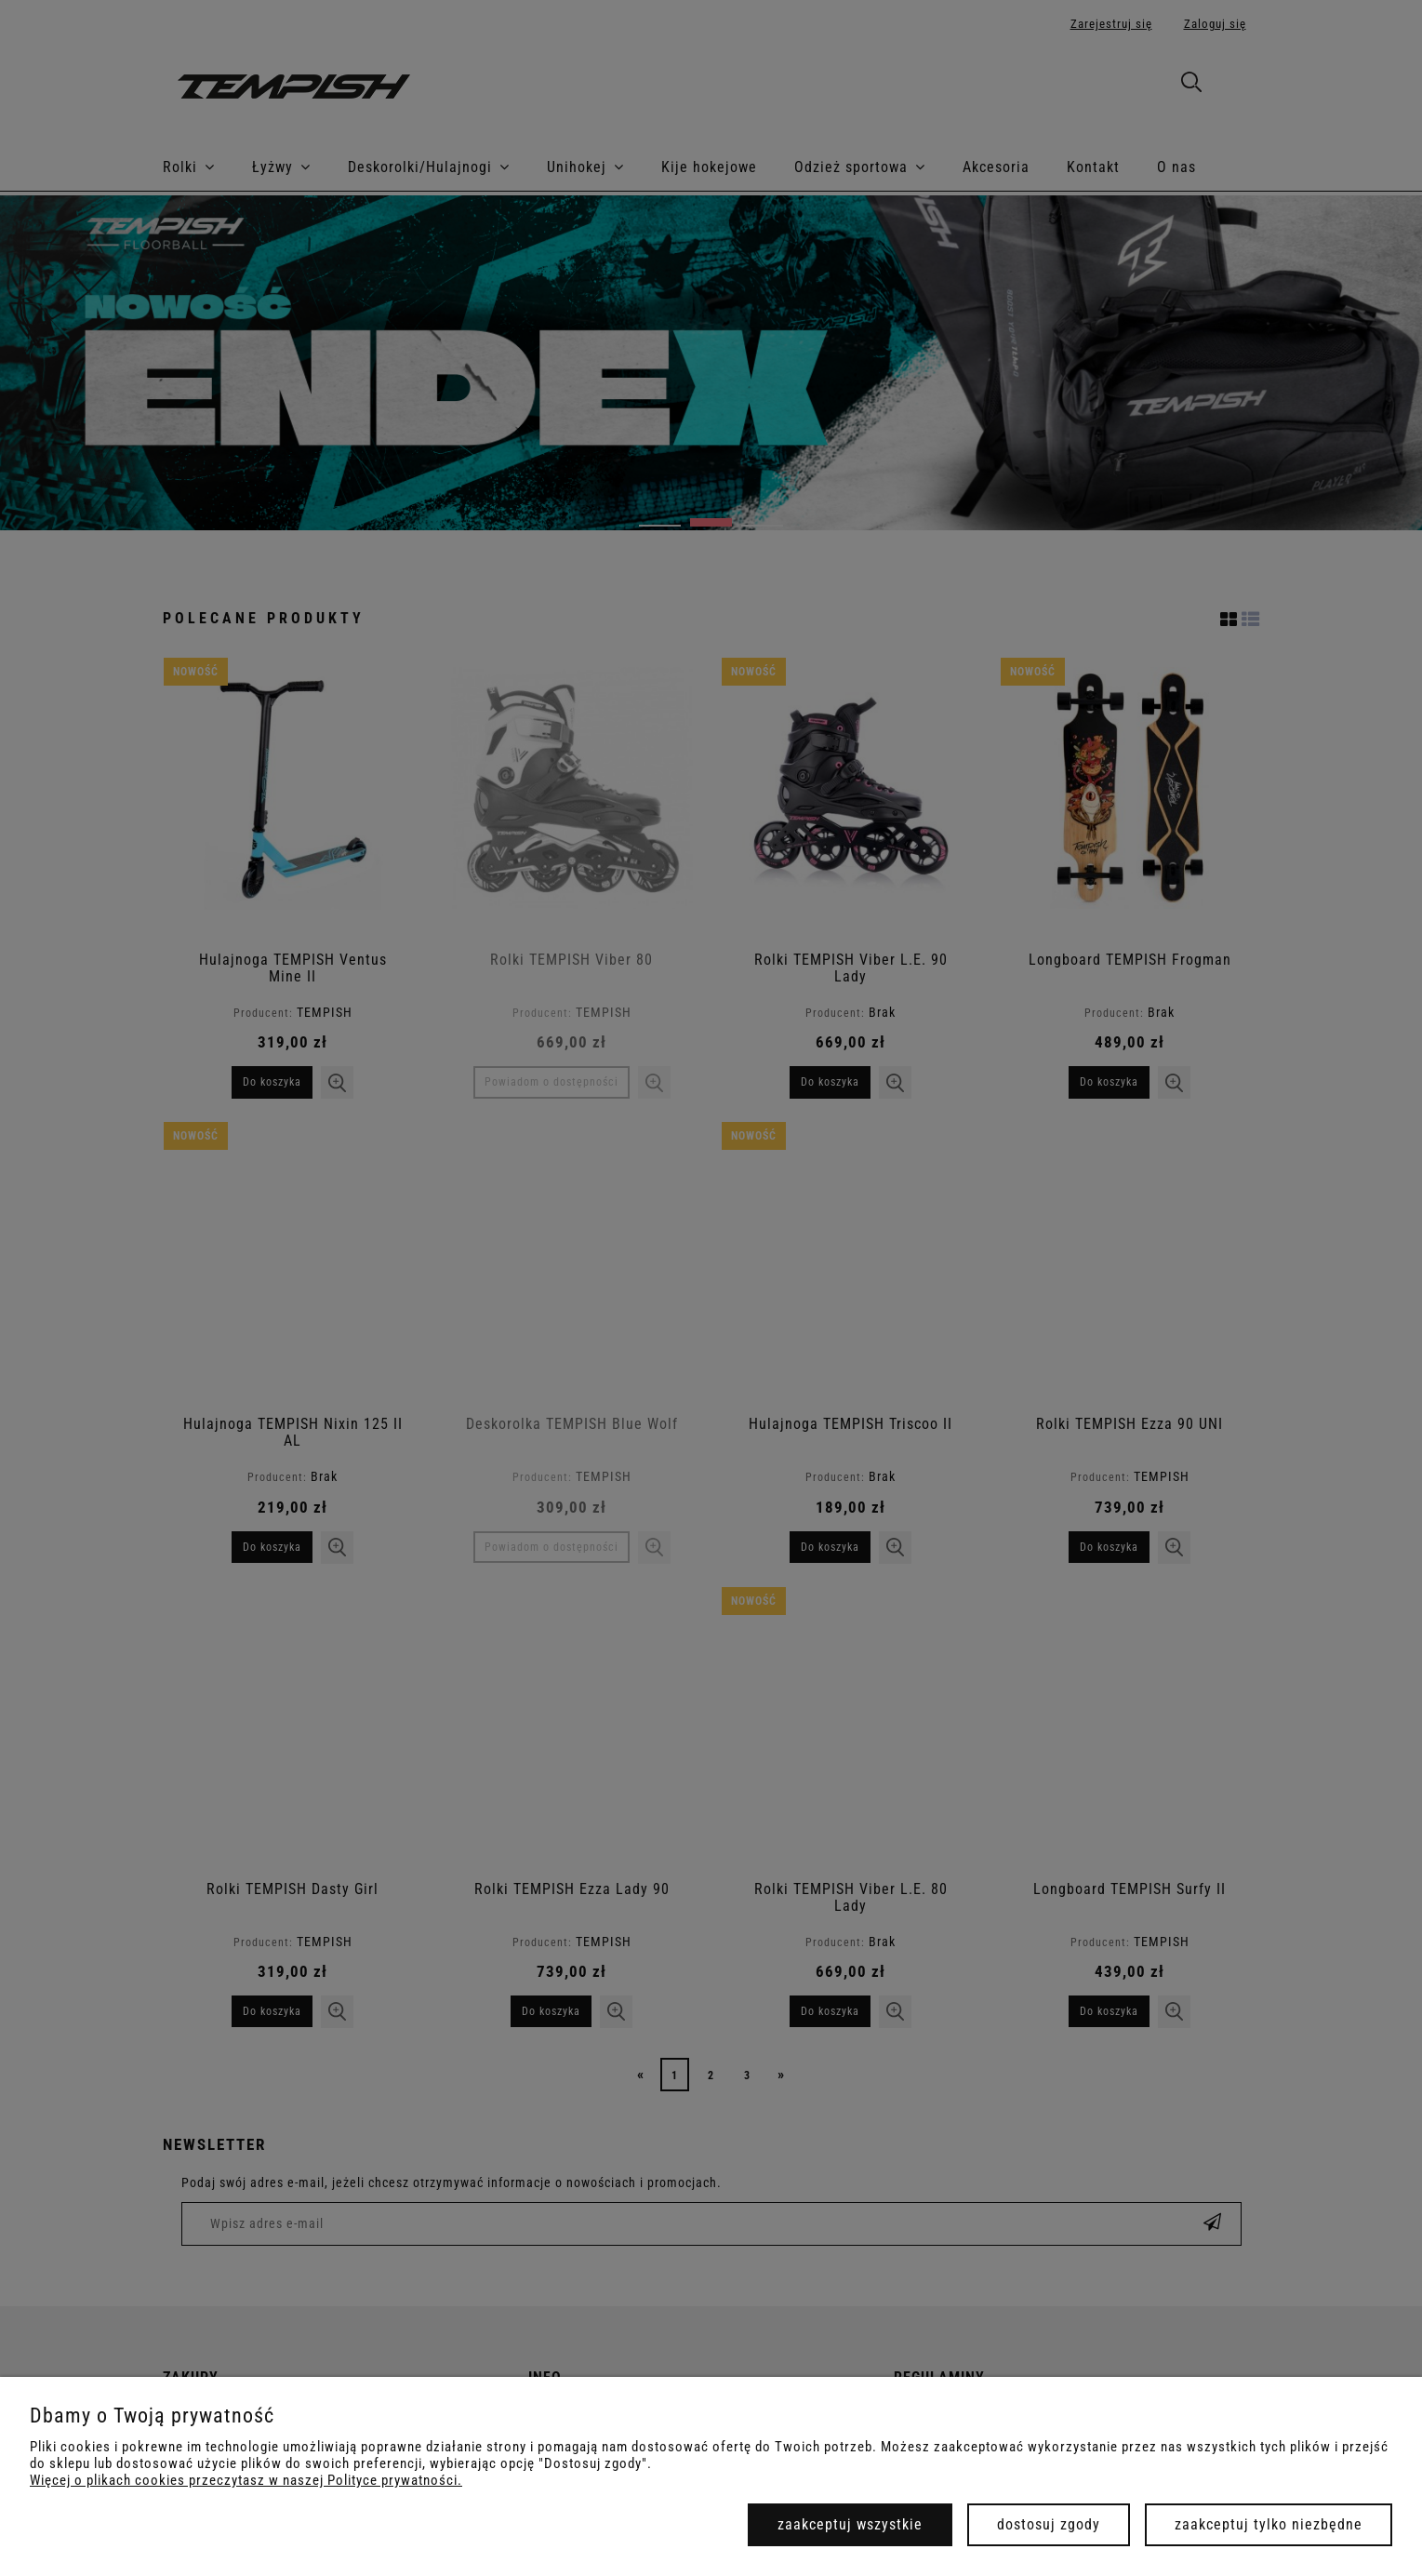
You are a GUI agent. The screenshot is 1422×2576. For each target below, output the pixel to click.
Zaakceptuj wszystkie (850, 2524)
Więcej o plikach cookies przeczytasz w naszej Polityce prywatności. (246, 2480)
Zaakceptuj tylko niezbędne (1268, 2524)
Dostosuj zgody (1048, 2524)
